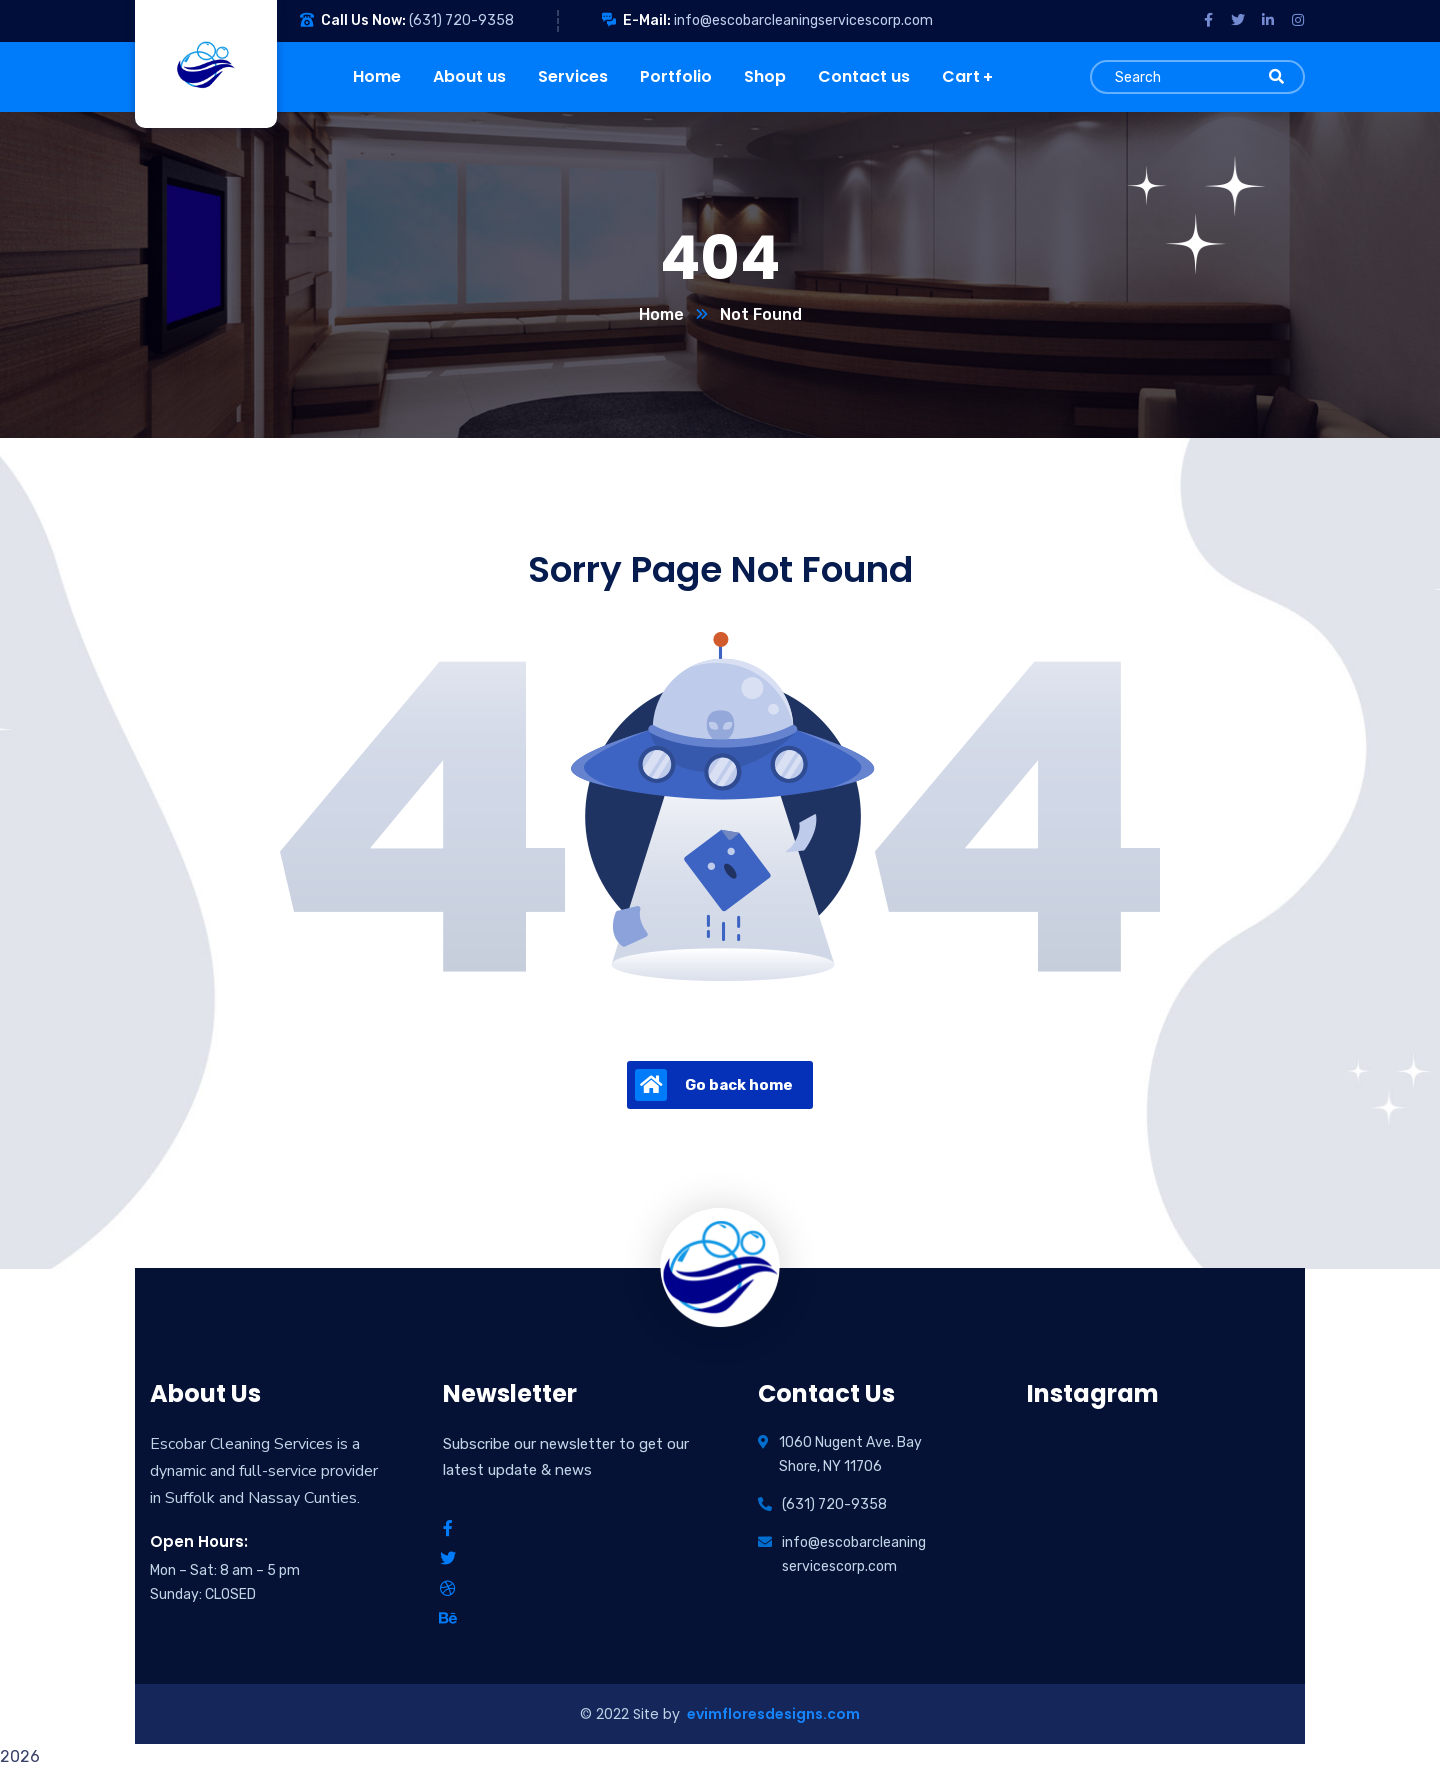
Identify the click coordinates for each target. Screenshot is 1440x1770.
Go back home (714, 1085)
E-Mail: (647, 20)
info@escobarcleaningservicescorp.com (803, 20)
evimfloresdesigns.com (772, 1714)
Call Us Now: (363, 20)
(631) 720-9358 (461, 20)
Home (661, 314)
